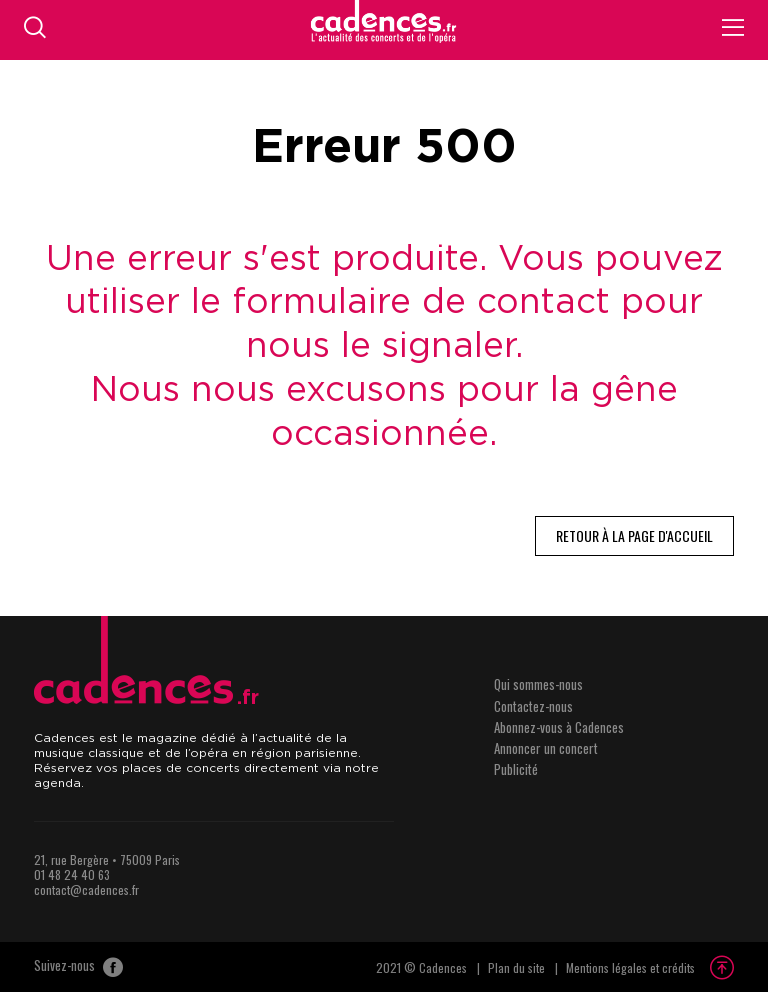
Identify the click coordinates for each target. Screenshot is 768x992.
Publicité (516, 769)
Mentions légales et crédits (630, 967)
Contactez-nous (533, 706)
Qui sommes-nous (538, 684)
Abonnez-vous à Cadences (559, 727)
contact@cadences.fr (86, 889)
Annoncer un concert (546, 748)
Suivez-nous (78, 967)
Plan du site (516, 967)
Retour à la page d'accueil (634, 535)
